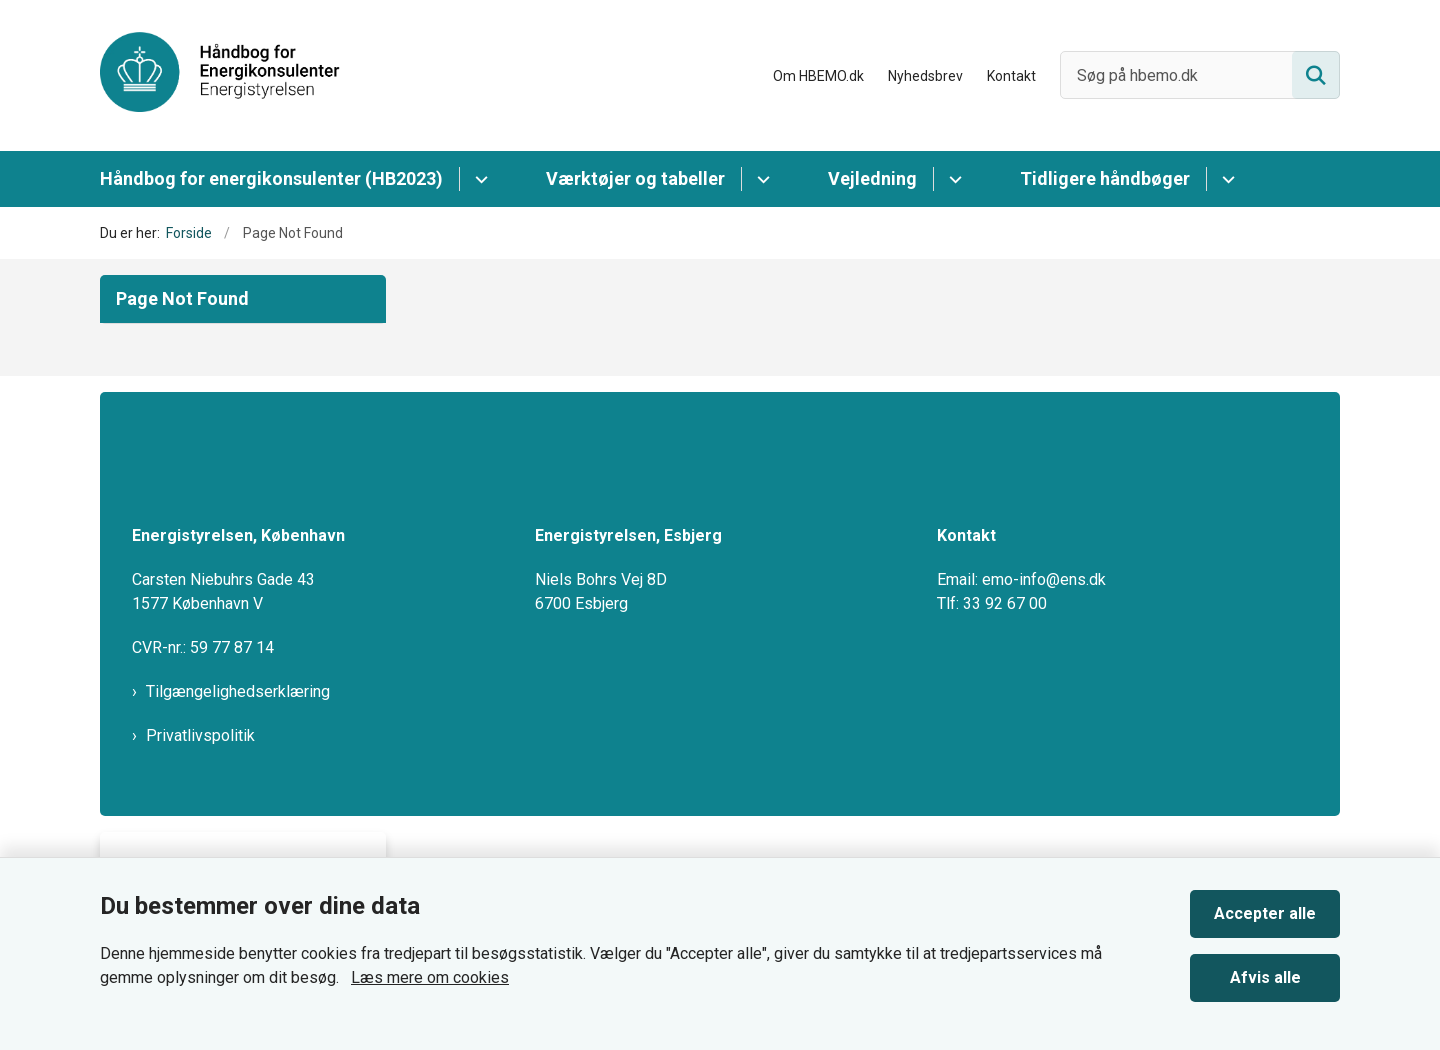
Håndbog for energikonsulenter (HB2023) (271, 178)
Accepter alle (1265, 913)
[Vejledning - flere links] (952, 179)
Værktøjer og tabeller (635, 178)
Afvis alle (1265, 977)
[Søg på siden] (1316, 75)
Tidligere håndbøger (1105, 178)
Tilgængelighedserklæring (238, 691)
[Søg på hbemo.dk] (1200, 75)
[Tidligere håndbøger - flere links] (1225, 179)
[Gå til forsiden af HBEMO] (220, 75)
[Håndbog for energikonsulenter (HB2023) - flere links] (478, 179)
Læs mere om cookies (430, 977)
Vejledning (872, 178)
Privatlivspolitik (200, 735)
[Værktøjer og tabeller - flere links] (760, 179)
